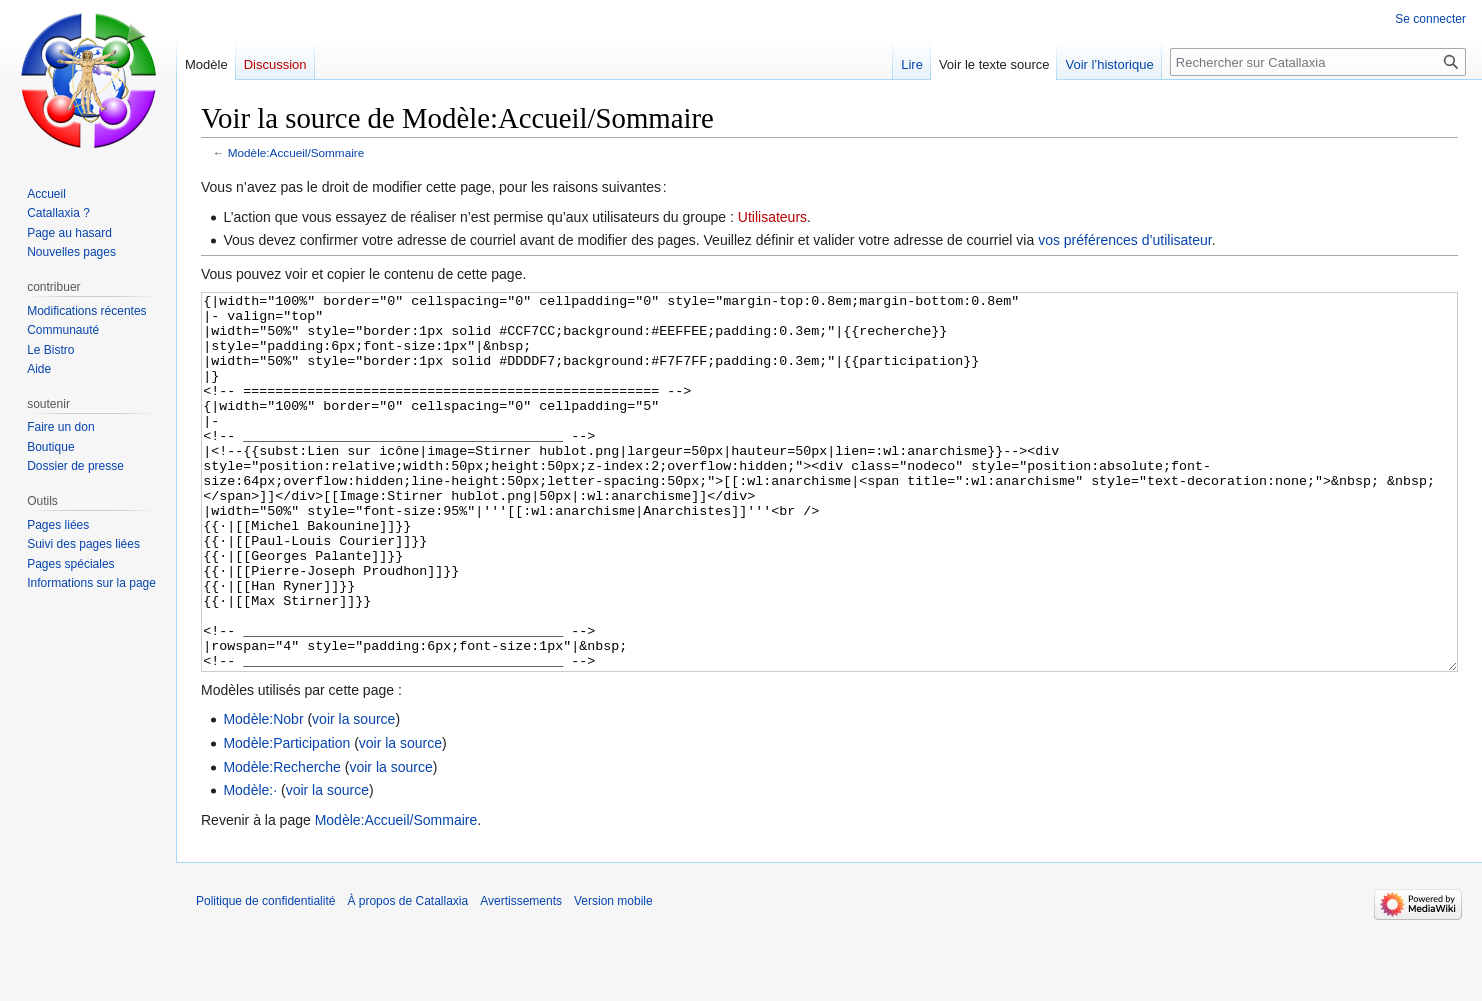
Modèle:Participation (286, 818)
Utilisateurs (772, 217)
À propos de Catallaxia (407, 976)
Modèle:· (250, 865)
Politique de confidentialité (265, 976)
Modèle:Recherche (282, 842)
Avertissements (521, 976)
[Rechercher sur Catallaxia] (1318, 62)
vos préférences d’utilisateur (1125, 240)
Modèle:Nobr (263, 794)
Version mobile (613, 976)
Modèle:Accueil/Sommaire (296, 152)
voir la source (353, 794)
